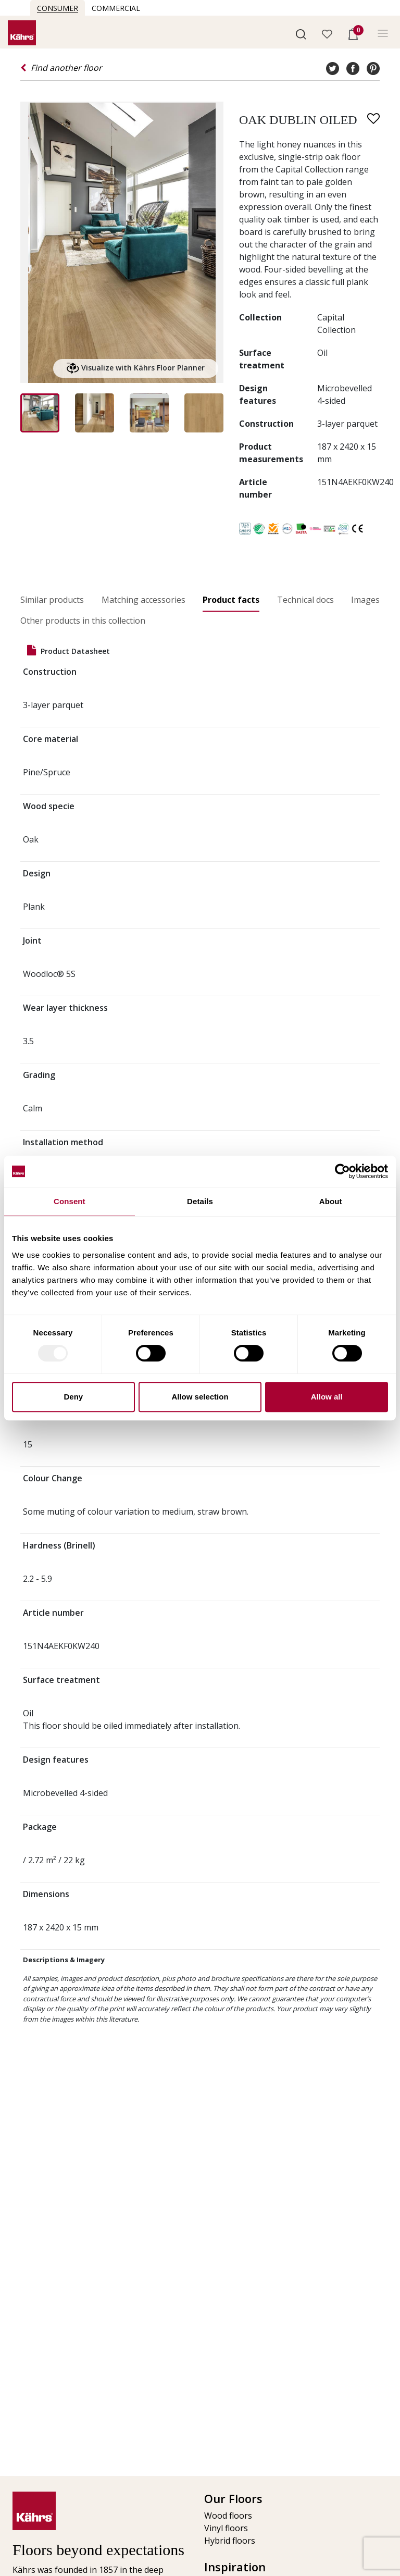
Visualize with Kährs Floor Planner (136, 368)
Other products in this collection (82, 620)
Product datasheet (68, 650)
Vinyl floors (226, 2528)
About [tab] (330, 1201)
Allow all (327, 1396)
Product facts (231, 599)
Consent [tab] (69, 1201)
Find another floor (61, 67)
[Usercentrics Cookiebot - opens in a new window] (342, 1171)
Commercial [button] (116, 8)
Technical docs (305, 599)
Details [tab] (200, 1201)
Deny (73, 1396)
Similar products (52, 599)
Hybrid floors (229, 2540)
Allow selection (199, 1396)
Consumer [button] (57, 8)
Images (365, 599)
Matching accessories (143, 599)
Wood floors (228, 2515)
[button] (301, 33)
